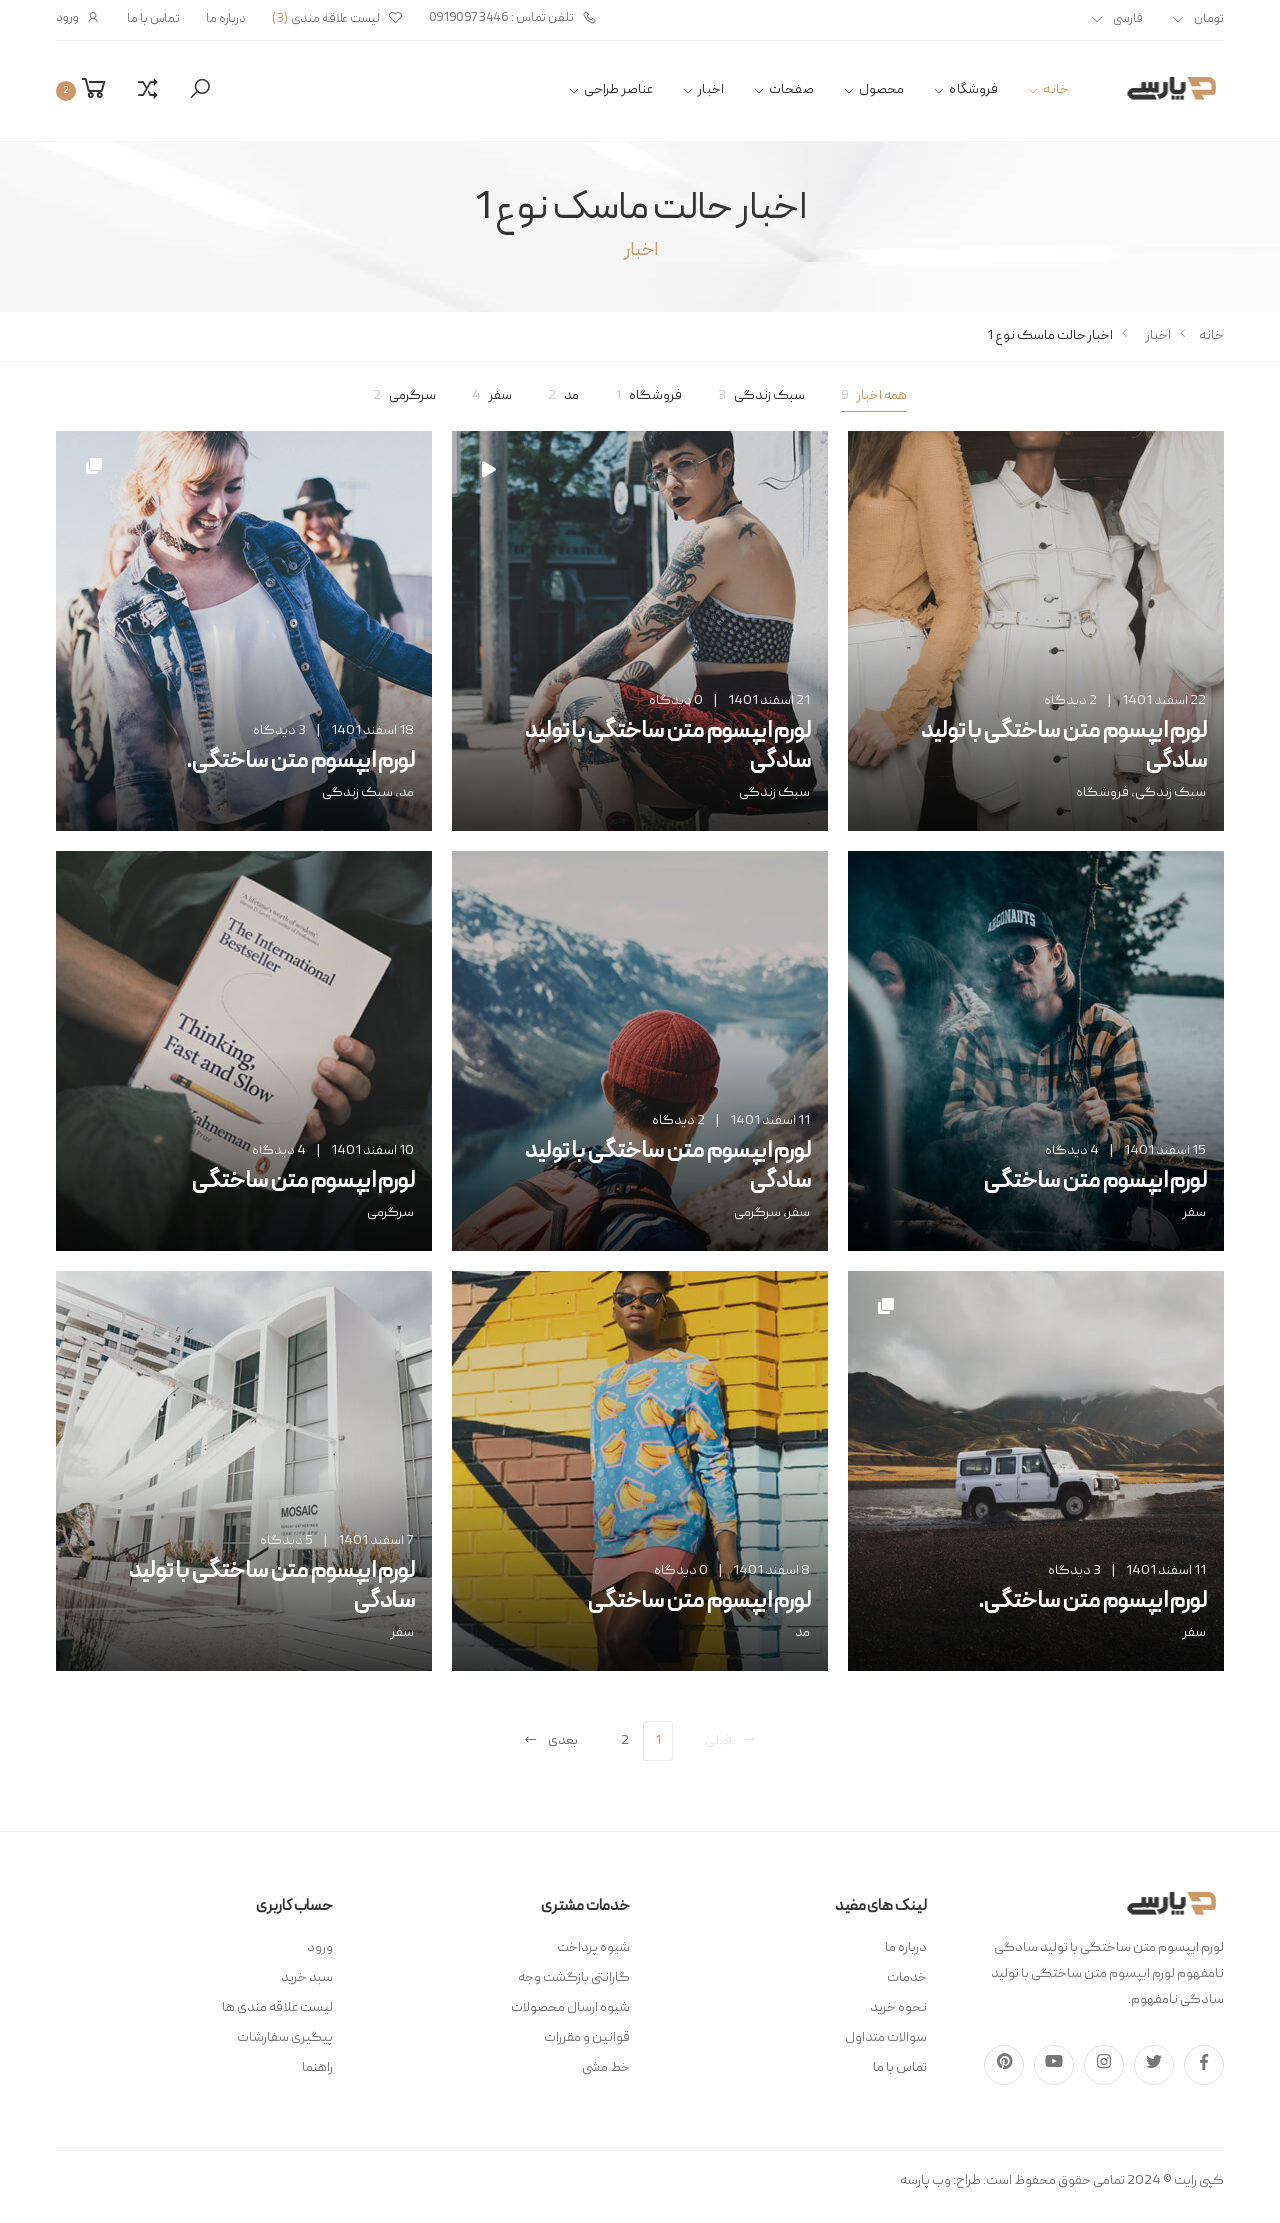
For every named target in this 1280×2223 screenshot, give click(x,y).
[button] (200, 90)
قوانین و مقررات (587, 2038)
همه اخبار (874, 396)
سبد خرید (307, 1978)
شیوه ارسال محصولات (570, 2008)
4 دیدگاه (1072, 1151)
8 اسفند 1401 (771, 1571)
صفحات (791, 90)
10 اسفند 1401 (372, 1151)
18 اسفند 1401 (372, 731)
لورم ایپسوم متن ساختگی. (300, 762)
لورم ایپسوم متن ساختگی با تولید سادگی (1063, 747)
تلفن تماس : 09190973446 (513, 18)
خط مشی (606, 2068)
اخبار (711, 90)
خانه (1056, 90)
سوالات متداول (886, 2038)
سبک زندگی (761, 396)
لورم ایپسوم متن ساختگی (1094, 1182)
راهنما (317, 2068)
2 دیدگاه (1070, 701)
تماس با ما (153, 19)
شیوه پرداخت (593, 1948)
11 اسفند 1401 (770, 1121)
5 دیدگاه (286, 1541)
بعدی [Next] (550, 1741)
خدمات (907, 1978)
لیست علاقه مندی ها (277, 2008)
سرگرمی (404, 396)
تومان (1209, 19)
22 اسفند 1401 (1164, 701)
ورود (78, 18)
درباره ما (226, 19)
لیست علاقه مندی (337, 20)
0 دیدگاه (676, 701)
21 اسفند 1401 (769, 701)
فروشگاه (973, 90)
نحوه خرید (898, 2008)
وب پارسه (925, 2181)
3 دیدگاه (279, 731)
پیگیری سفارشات (285, 2038)
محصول (882, 90)
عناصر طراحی (619, 90)
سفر (492, 396)
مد (563, 396)
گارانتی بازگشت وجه (574, 1978)
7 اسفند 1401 (376, 1541)
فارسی (1128, 19)
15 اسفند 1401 (1165, 1151)
